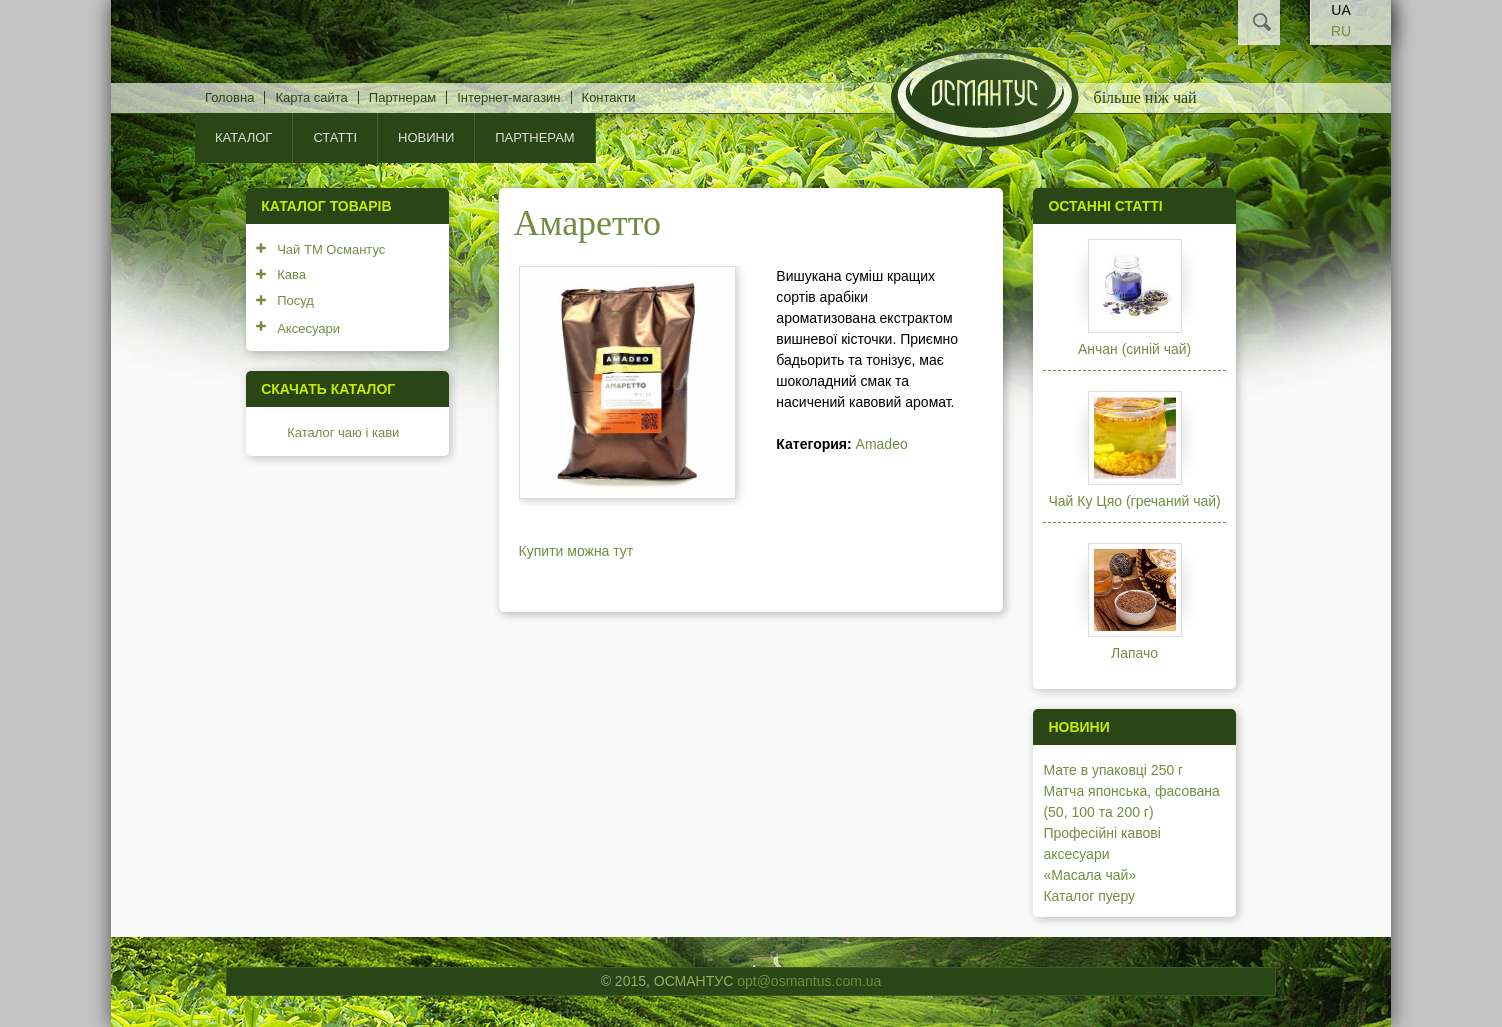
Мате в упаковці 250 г (1113, 770)
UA (1340, 10)
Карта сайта (311, 97)
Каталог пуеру (1089, 896)
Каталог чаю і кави (343, 432)
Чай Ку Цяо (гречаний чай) (1134, 501)
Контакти (609, 97)
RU (1341, 31)
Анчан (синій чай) (1134, 349)
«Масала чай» (1089, 875)
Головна (229, 97)
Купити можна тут (576, 551)
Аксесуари (308, 328)
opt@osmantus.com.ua (809, 981)
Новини (426, 137)
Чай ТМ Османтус (331, 249)
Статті (335, 137)
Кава (291, 274)
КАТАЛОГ (243, 137)
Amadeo (882, 444)
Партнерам (402, 97)
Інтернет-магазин (508, 97)
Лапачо (1134, 653)
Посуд (295, 300)
